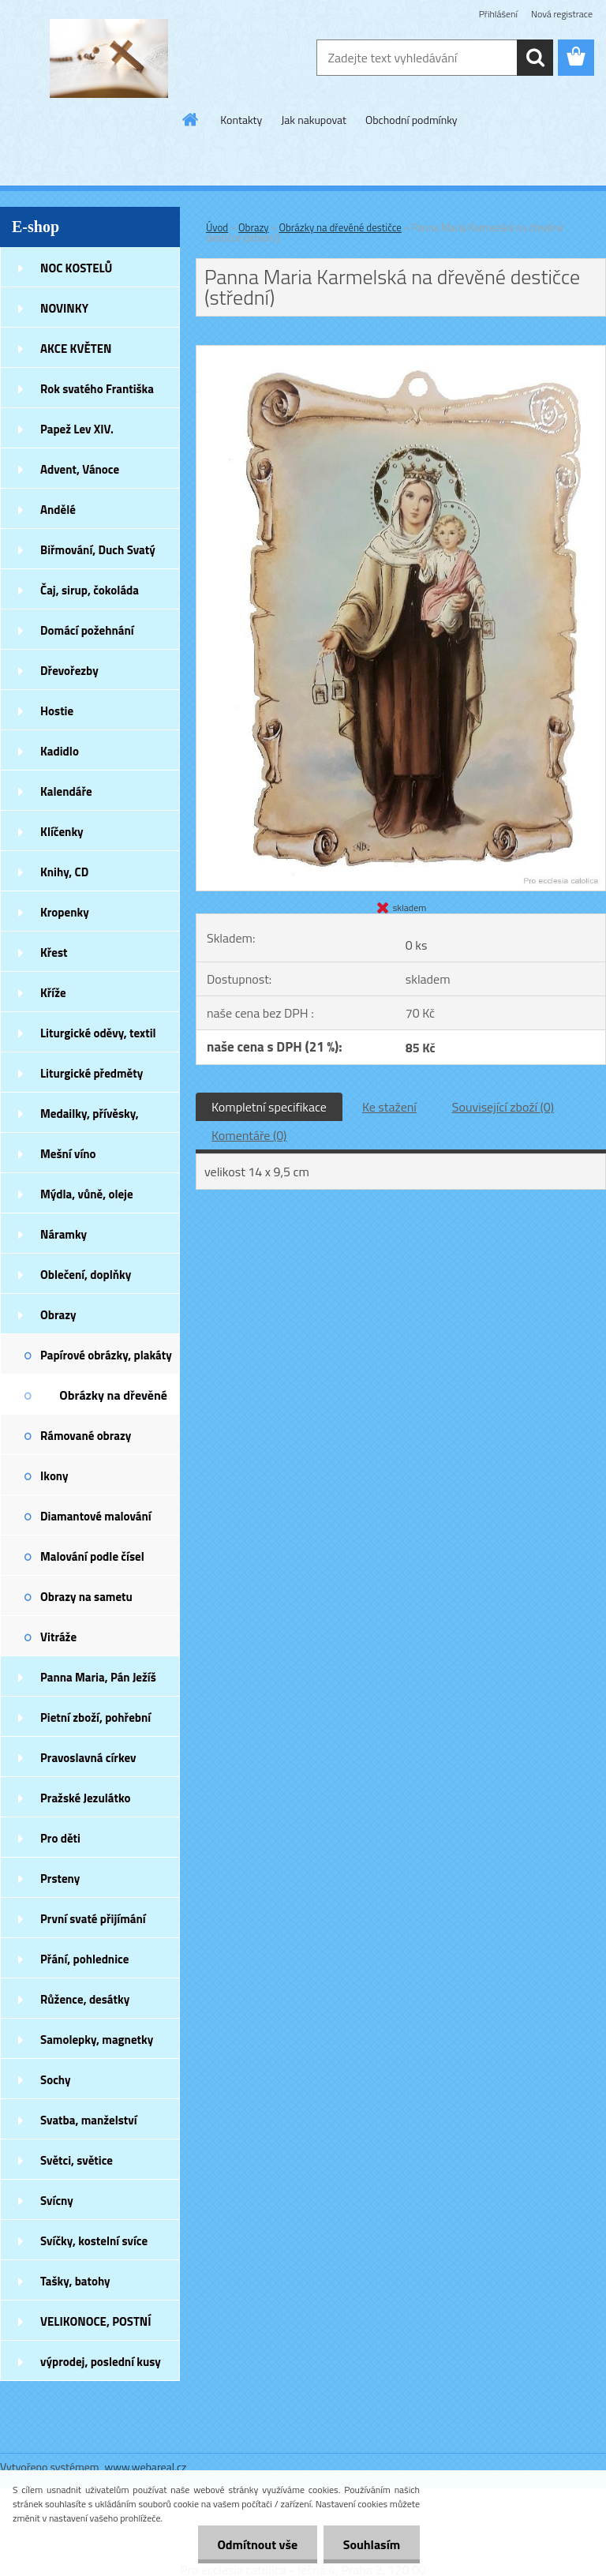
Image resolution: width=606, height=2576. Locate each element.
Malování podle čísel (92, 1556)
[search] (535, 57)
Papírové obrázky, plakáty (106, 1355)
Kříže (53, 993)
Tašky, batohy (75, 2281)
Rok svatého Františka (97, 389)
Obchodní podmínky (411, 119)
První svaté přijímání (93, 1919)
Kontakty (241, 119)
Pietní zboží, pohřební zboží (95, 1722)
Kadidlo (59, 751)
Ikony (54, 1476)
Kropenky (64, 912)
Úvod (217, 227)
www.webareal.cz (146, 2466)
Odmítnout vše (257, 2544)
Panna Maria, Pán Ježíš (98, 1677)
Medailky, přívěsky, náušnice (89, 1118)
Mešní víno (68, 1154)
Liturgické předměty (91, 1073)
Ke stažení (389, 1106)
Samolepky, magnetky (96, 2039)
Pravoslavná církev (88, 1758)
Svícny (56, 2201)
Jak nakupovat (313, 119)
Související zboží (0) (503, 1106)
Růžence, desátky (84, 1999)
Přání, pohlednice (84, 1959)
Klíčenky (62, 832)
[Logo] (108, 58)
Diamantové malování (96, 1516)
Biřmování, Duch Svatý (97, 550)
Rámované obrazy (85, 1436)
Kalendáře (66, 791)
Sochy (55, 2080)
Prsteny (60, 1878)
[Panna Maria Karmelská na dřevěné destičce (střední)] (400, 352)
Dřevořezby (69, 671)
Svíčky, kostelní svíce (94, 2241)
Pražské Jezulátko (85, 1798)
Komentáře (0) (248, 1135)
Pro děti (60, 1838)
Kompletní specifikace (269, 1106)
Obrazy (58, 1315)
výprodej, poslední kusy (100, 2362)
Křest (54, 952)
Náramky (63, 1234)
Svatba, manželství (88, 2120)
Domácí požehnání (87, 630)
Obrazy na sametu (86, 1597)
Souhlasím (371, 2544)
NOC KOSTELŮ (76, 268)
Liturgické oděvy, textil (98, 1033)
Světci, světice (76, 2160)
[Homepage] (191, 119)
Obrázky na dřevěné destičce (113, 1400)
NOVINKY (64, 308)
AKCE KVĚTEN (75, 348)
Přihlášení (498, 13)
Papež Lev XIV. (77, 429)
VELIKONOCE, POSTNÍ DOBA (96, 2326)
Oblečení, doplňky (85, 1275)
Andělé (58, 510)
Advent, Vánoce (79, 469)
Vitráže (58, 1637)
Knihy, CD (64, 872)
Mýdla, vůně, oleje (86, 1194)
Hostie (56, 711)
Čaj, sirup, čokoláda (89, 590)
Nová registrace (562, 13)
